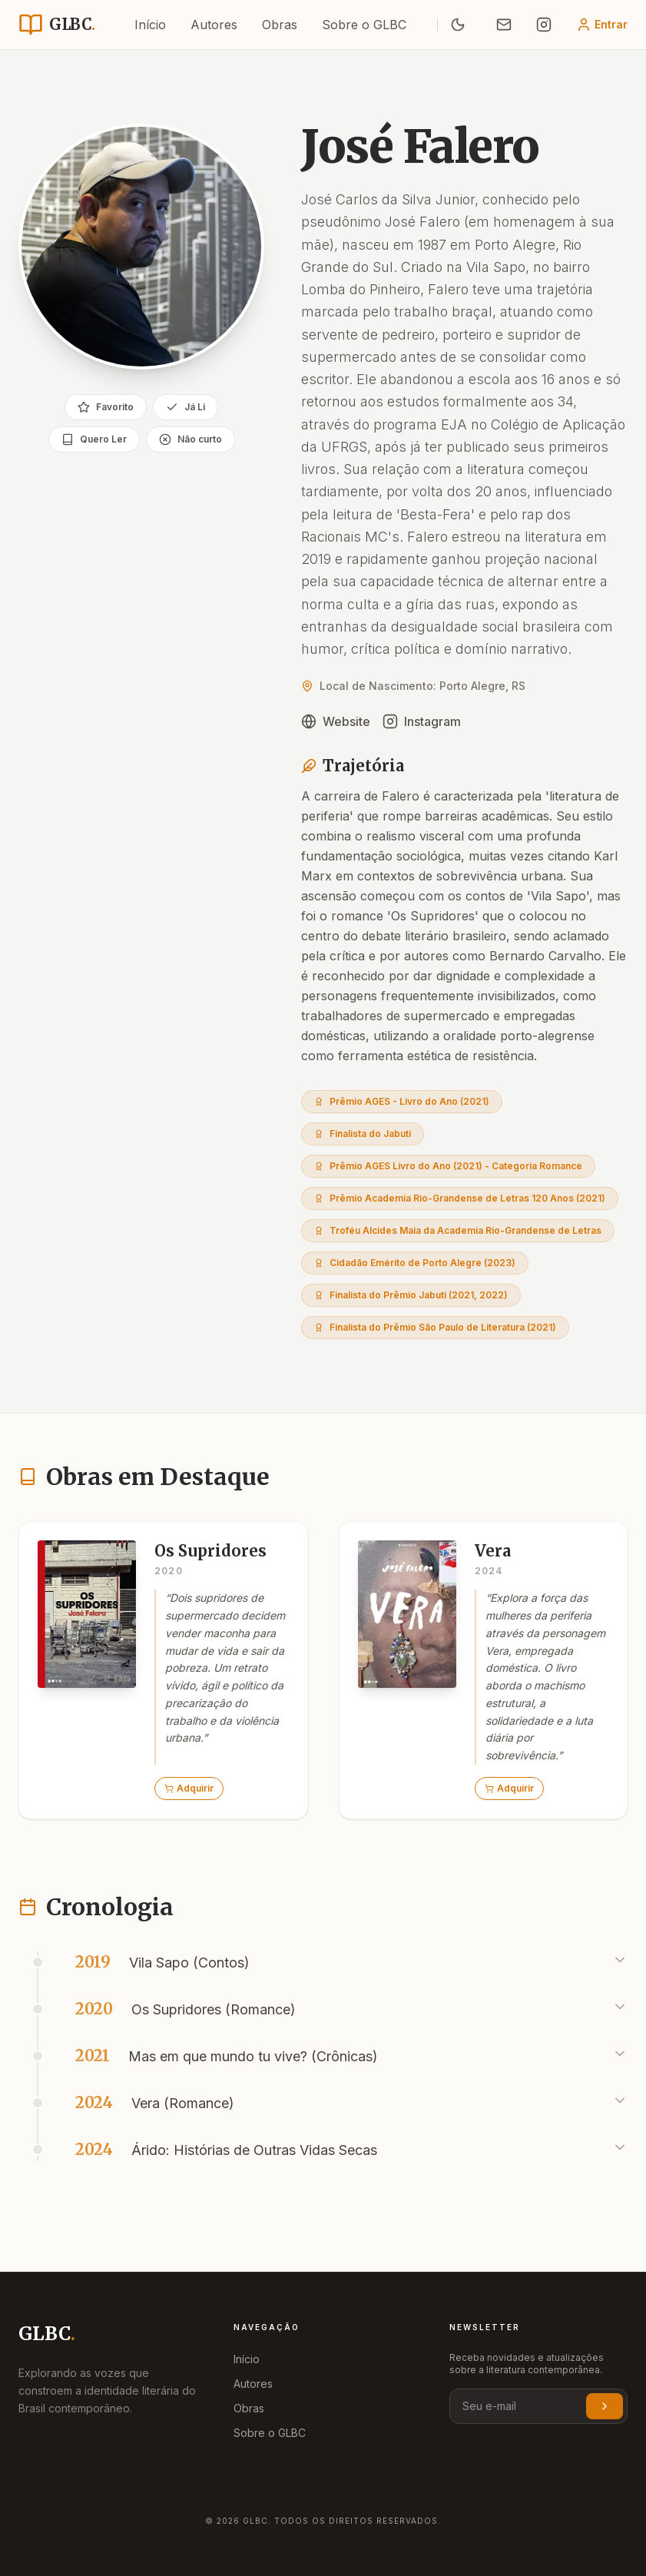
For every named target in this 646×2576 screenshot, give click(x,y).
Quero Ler (94, 439)
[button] (163, 1670)
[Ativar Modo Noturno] (458, 24)
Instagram (422, 721)
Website (335, 721)
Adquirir (189, 1788)
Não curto (190, 439)
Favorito (106, 407)
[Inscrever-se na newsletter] (604, 2406)
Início (150, 24)
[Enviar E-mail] (504, 24)
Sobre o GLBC (364, 24)
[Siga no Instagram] (544, 24)
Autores (213, 24)
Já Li (185, 407)
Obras (279, 24)
